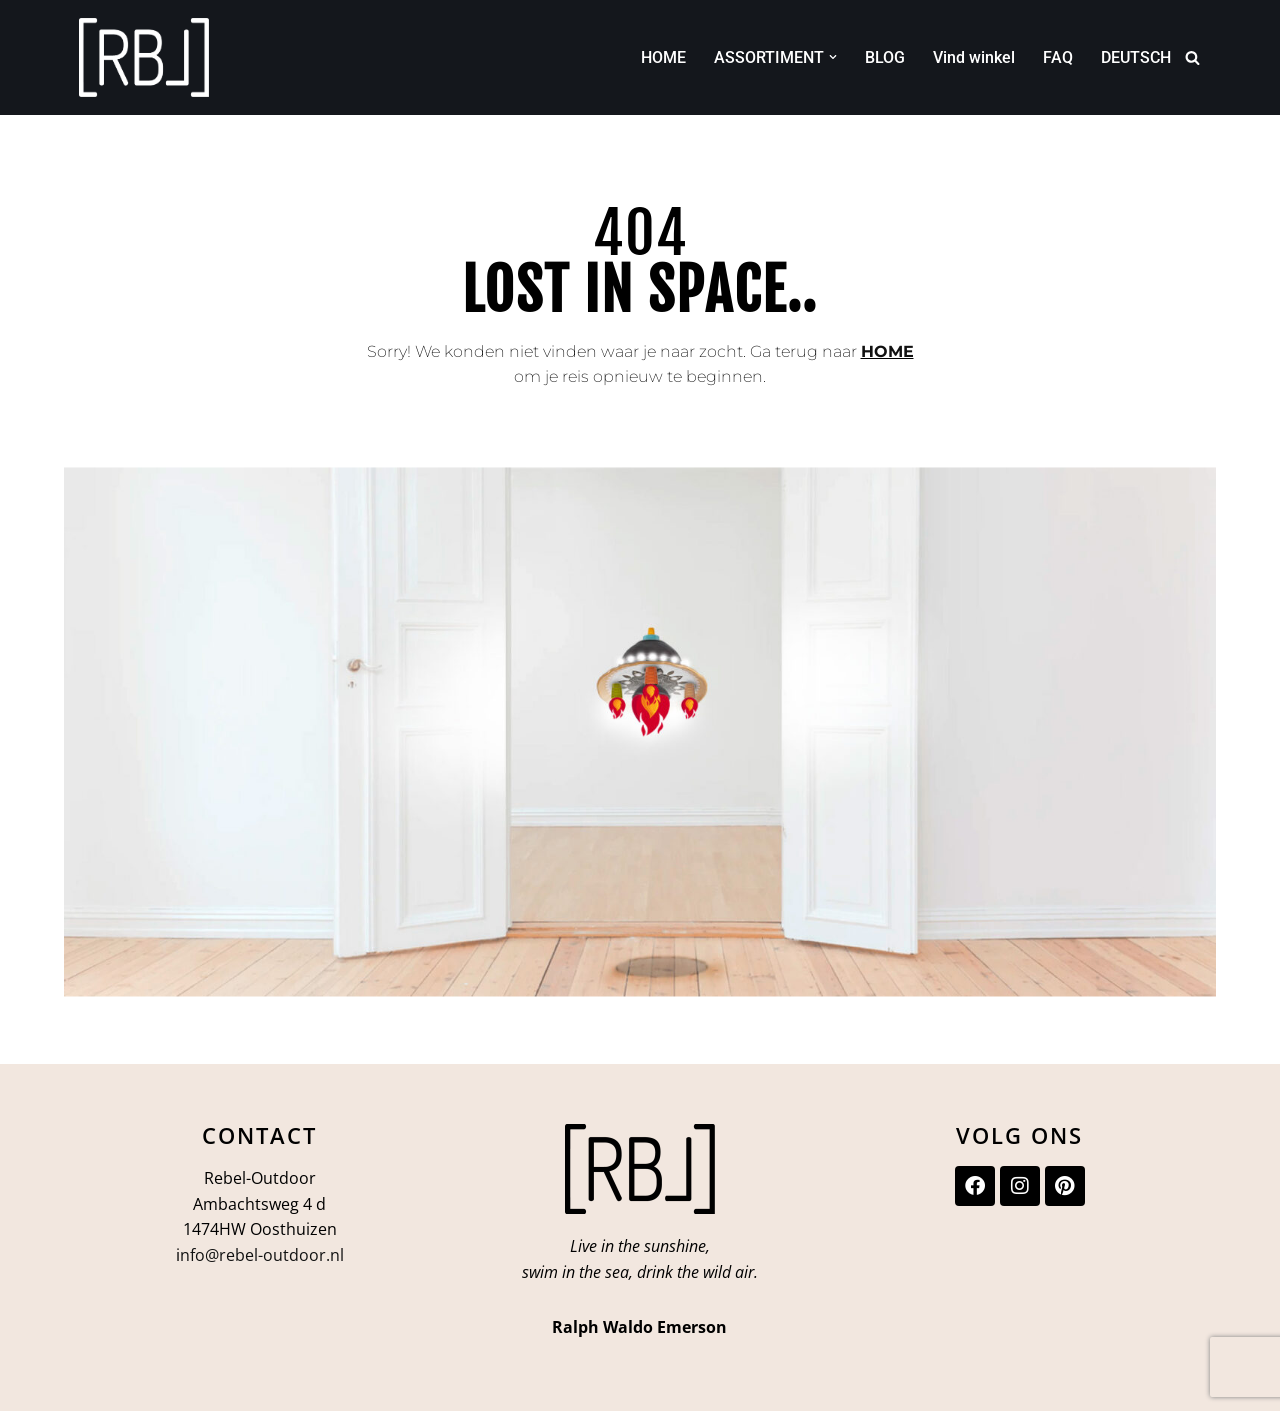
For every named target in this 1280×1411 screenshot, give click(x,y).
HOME (663, 57)
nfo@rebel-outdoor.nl (262, 1255)
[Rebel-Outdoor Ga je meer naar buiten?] (144, 57)
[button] (833, 57)
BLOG (885, 57)
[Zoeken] (1192, 57)
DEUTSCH (1136, 57)
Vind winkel (974, 57)
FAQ (1058, 57)
